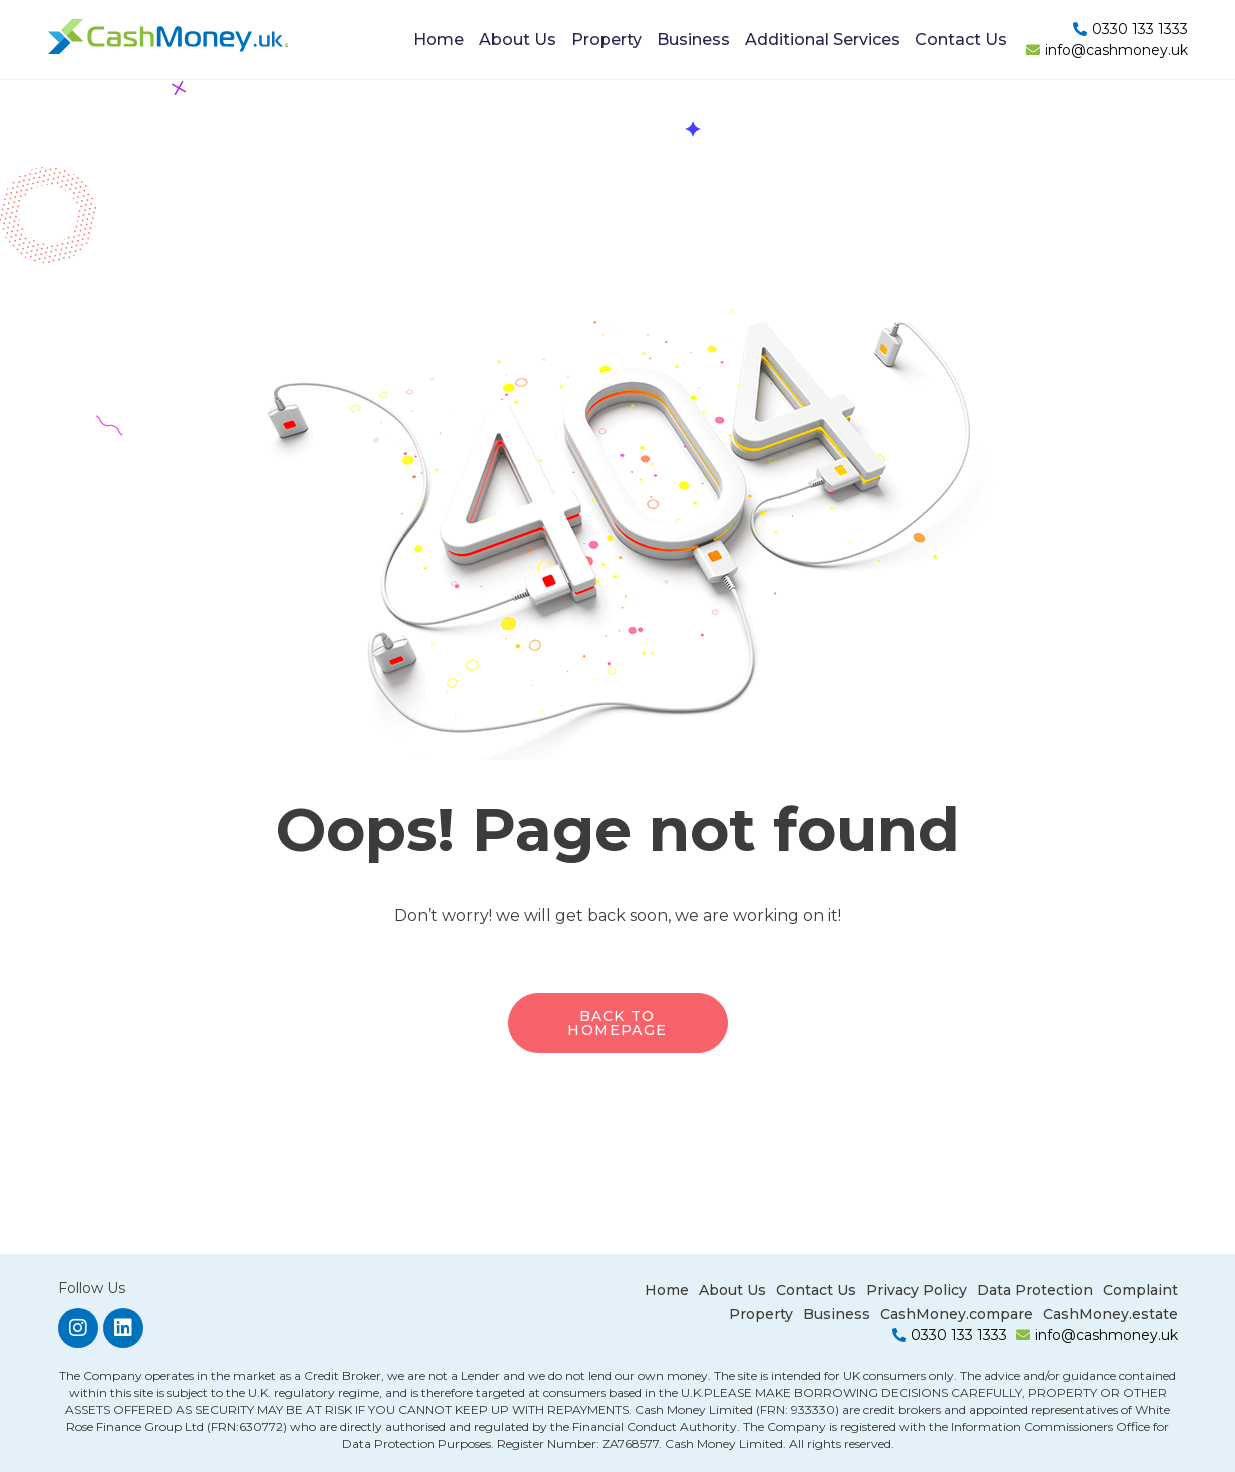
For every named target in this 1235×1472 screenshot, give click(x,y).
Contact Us (961, 39)
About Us (517, 39)
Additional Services (822, 39)
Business (693, 39)
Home (438, 39)
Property (606, 39)
